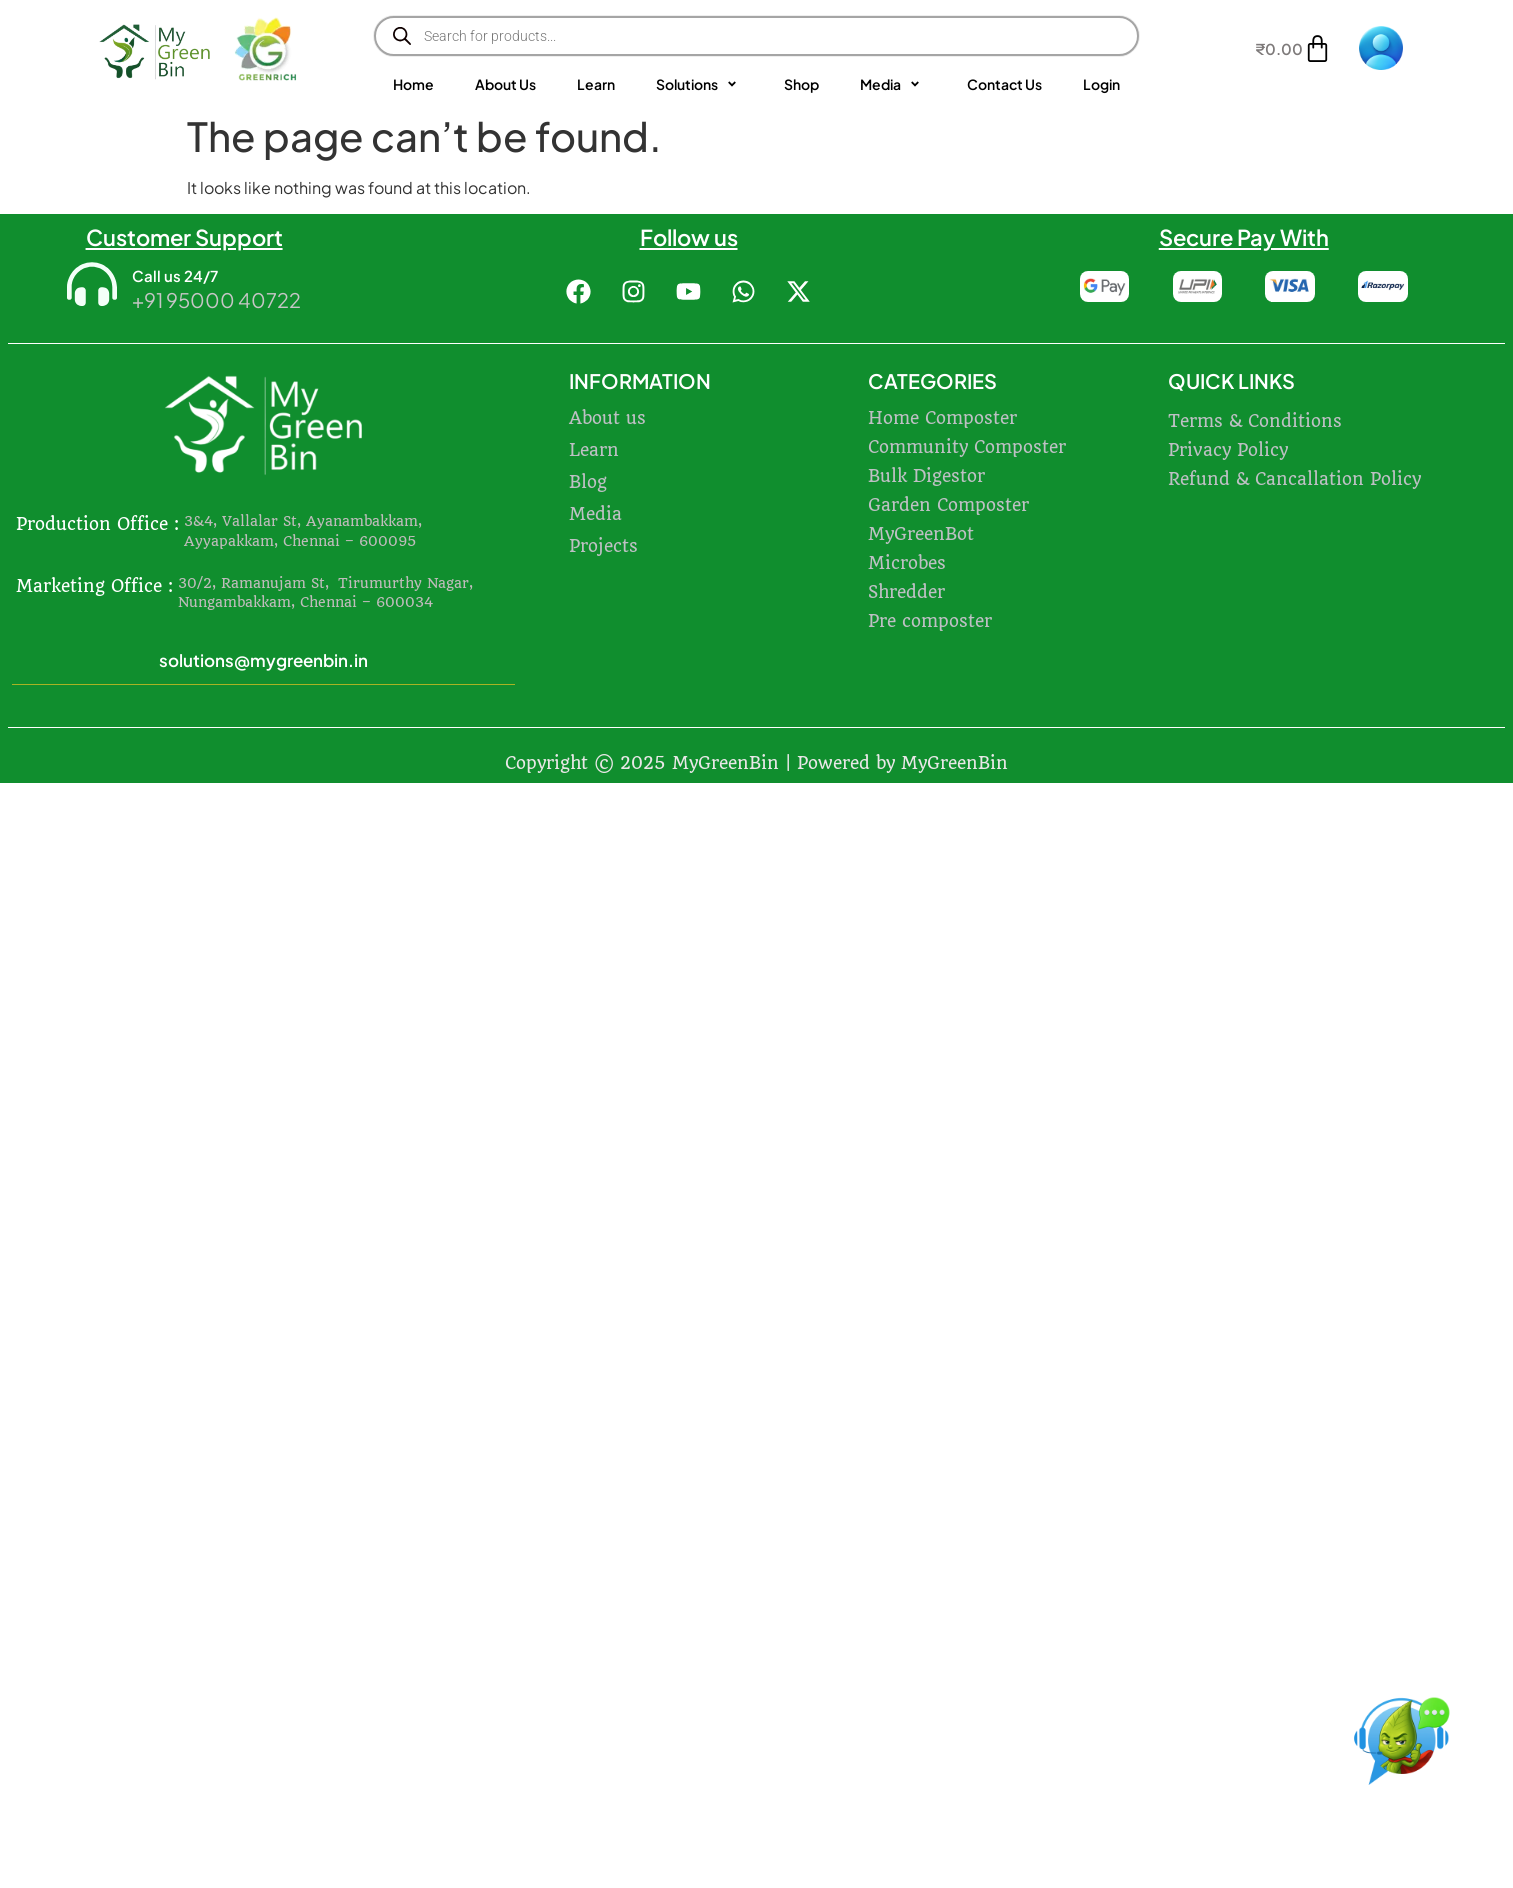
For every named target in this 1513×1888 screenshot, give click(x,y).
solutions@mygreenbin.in (263, 660)
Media (893, 84)
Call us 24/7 (175, 275)
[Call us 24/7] (92, 286)
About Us (505, 84)
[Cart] (1293, 48)
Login (1101, 84)
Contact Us (1004, 84)
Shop (801, 84)
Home (413, 84)
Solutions (699, 84)
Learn (596, 84)
